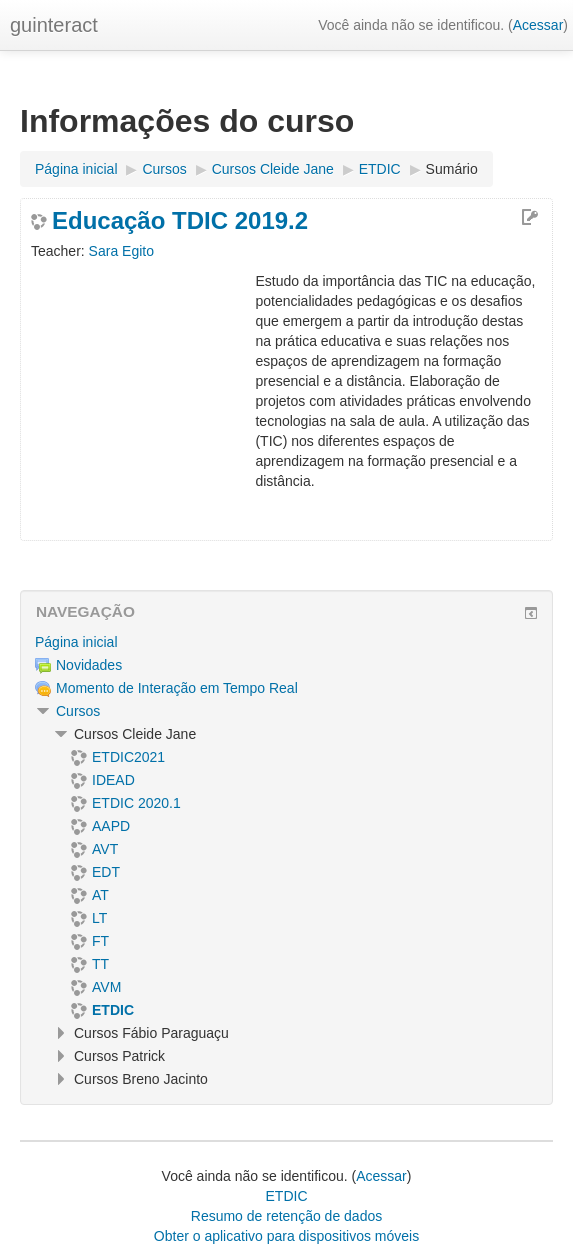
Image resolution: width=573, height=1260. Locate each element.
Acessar (538, 25)
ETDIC (287, 1196)
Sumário (452, 169)
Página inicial (76, 642)
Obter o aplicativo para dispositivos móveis (286, 1236)
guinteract (54, 25)
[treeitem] (286, 642)
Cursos (78, 711)
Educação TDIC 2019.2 (180, 221)
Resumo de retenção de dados (286, 1216)
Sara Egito (121, 251)
